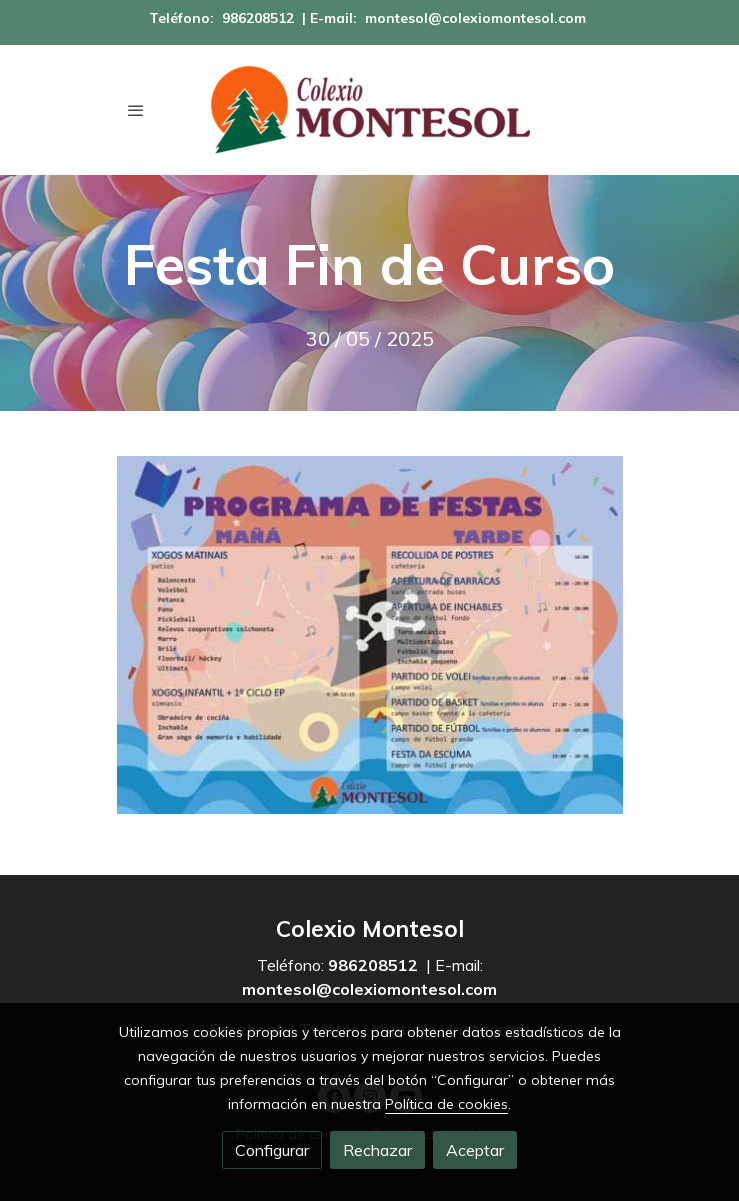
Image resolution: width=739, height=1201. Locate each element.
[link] (370, 110)
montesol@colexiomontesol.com (475, 18)
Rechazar (377, 1150)
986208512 (258, 18)
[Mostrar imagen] (370, 635)
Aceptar (475, 1150)
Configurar (272, 1150)
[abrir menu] (136, 110)
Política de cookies (446, 1104)
